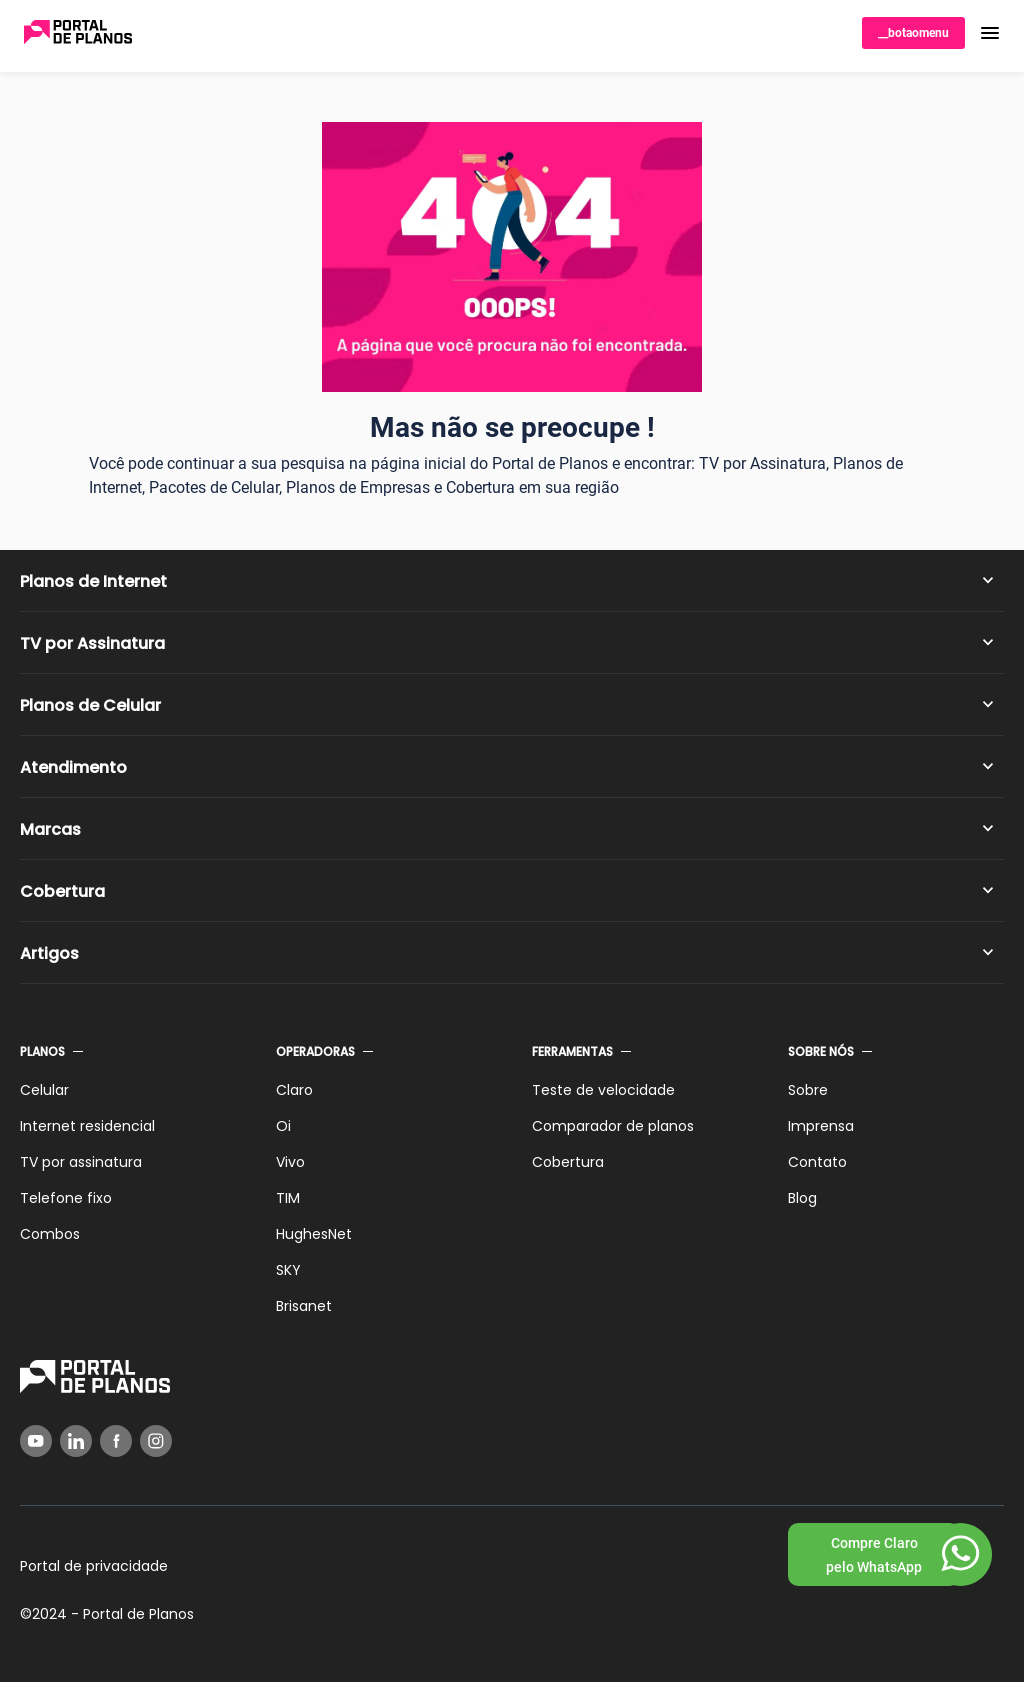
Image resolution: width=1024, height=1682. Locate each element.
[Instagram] (156, 1441)
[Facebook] (116, 1441)
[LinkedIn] (76, 1441)
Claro (294, 1090)
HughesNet (314, 1234)
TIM (288, 1198)
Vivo (290, 1162)
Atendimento (73, 767)
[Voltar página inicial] (78, 33)
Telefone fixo (66, 1198)
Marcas (50, 829)
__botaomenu (913, 33)
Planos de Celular (90, 705)
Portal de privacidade (94, 1566)
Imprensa (821, 1126)
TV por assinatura (81, 1162)
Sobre (808, 1090)
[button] (990, 33)
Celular (44, 1090)
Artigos (49, 953)
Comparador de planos (613, 1126)
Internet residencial (87, 1126)
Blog (802, 1198)
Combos (50, 1234)
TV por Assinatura (92, 643)
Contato (817, 1162)
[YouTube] (36, 1441)
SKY (288, 1270)
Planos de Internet (93, 581)
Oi (283, 1126)
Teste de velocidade (603, 1090)
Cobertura (62, 891)
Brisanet (304, 1306)
